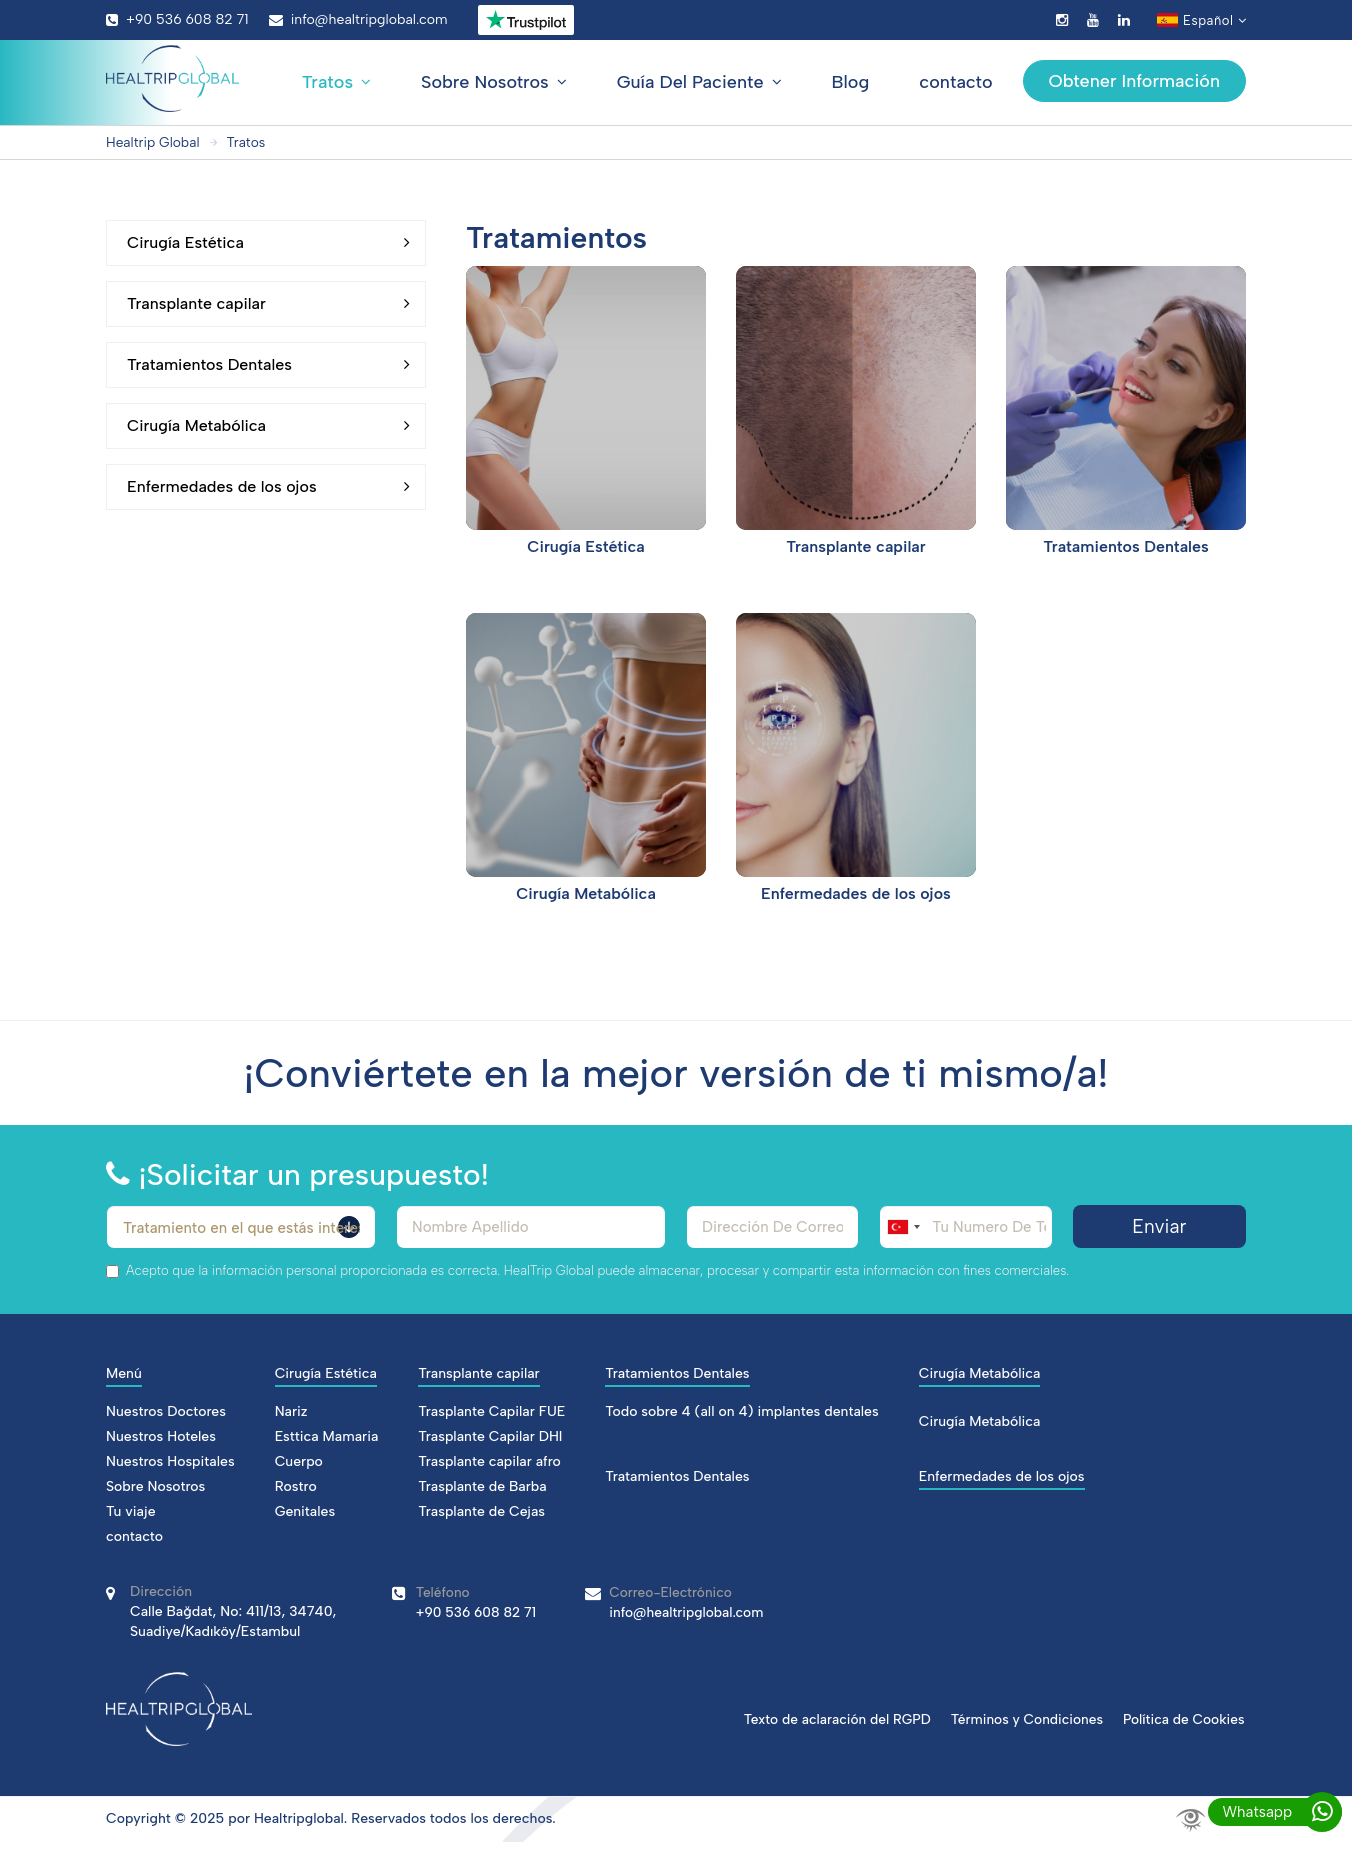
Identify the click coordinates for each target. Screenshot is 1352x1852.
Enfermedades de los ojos (268, 487)
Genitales (305, 1511)
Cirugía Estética (268, 243)
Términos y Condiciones (1024, 1718)
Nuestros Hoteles (161, 1436)
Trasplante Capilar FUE (491, 1411)
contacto (955, 82)
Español (1201, 20)
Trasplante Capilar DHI (490, 1436)
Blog (851, 82)
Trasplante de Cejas (481, 1511)
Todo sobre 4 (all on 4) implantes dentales (742, 1411)
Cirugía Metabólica (268, 426)
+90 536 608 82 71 (177, 19)
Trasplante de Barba (482, 1486)
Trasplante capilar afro (489, 1461)
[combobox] (903, 1227)
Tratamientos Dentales (268, 365)
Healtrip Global (154, 143)
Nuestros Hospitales (170, 1461)
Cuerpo (299, 1461)
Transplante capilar (268, 304)
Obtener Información (1134, 81)
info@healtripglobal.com (358, 19)
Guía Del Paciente (699, 82)
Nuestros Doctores (166, 1411)
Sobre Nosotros (494, 82)
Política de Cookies (1184, 1718)
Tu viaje (131, 1511)
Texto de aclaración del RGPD (830, 1718)
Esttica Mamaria (327, 1436)
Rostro (296, 1486)
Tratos (336, 82)
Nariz (291, 1411)
